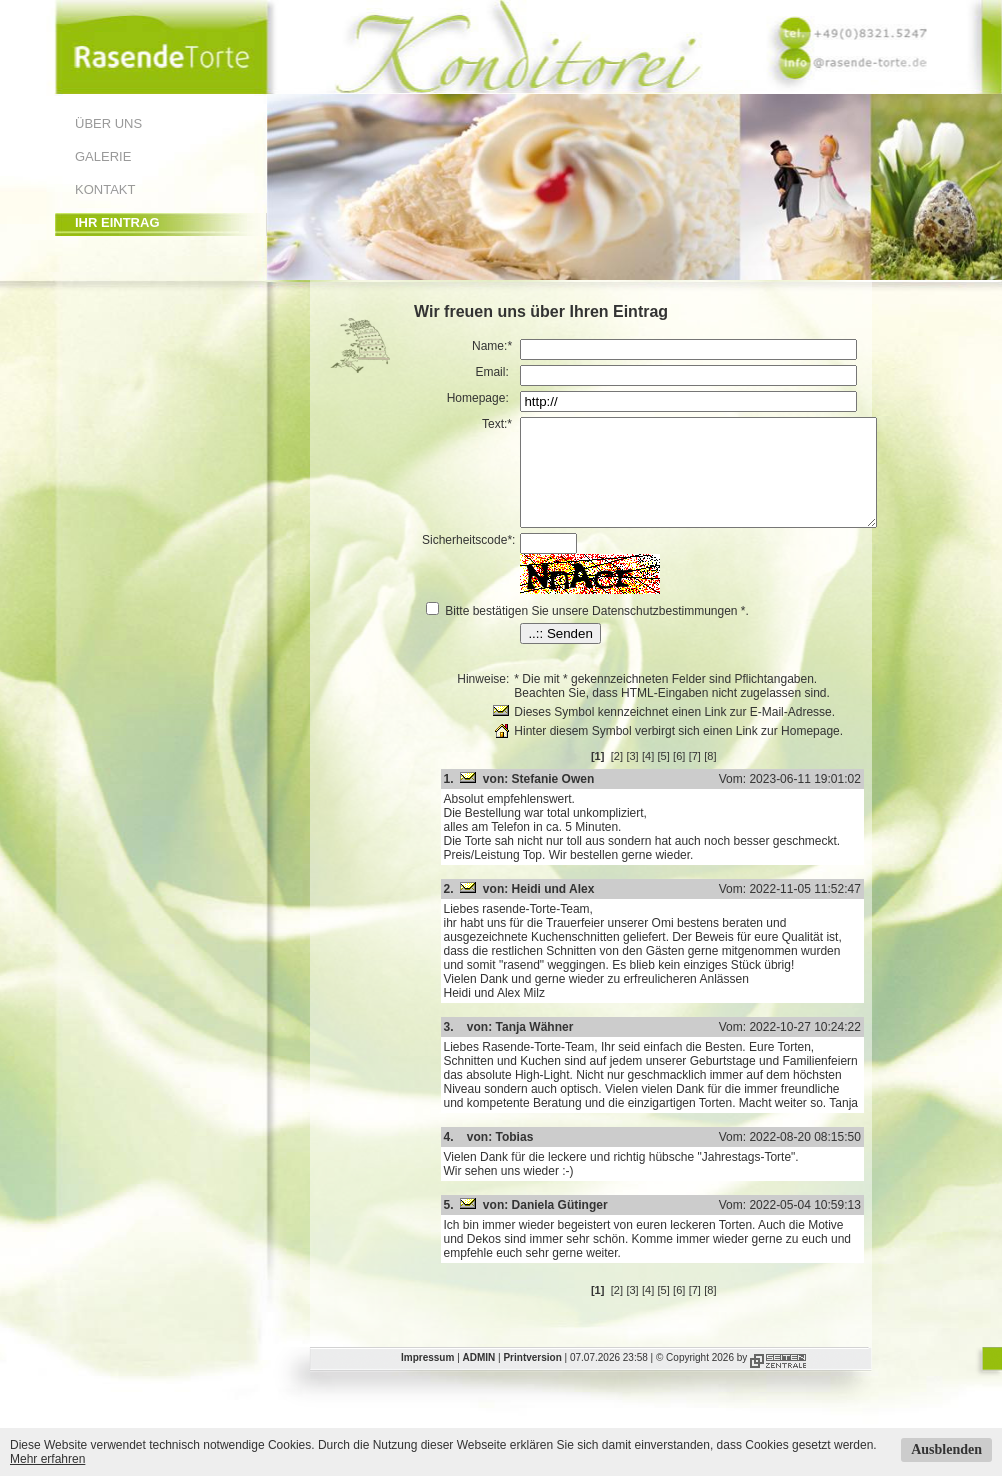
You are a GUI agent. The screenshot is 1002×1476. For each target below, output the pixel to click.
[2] (638, 777)
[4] (669, 777)
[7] (716, 777)
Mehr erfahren (47, 1459)
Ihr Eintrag (117, 222)
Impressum (427, 1378)
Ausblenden (946, 1449)
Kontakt (105, 189)
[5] (685, 777)
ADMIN (479, 1378)
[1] (619, 777)
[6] (700, 777)
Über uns (108, 123)
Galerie (103, 156)
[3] (653, 777)
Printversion (532, 1378)
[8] (731, 777)
